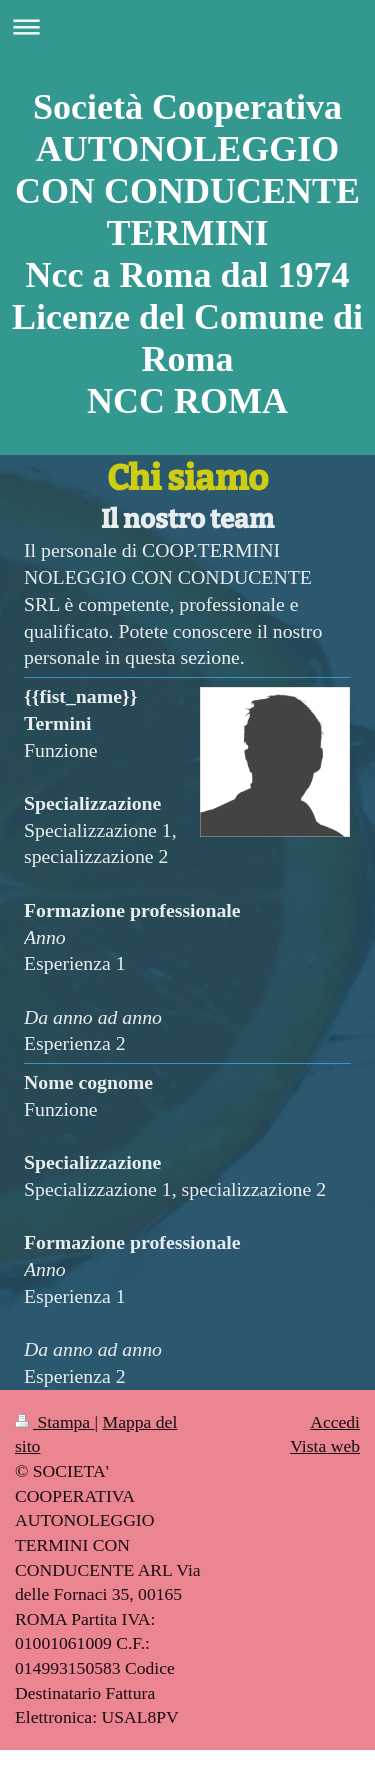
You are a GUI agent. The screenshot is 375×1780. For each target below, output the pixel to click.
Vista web (325, 1446)
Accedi (335, 1422)
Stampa (55, 1422)
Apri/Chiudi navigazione (187, 26)
